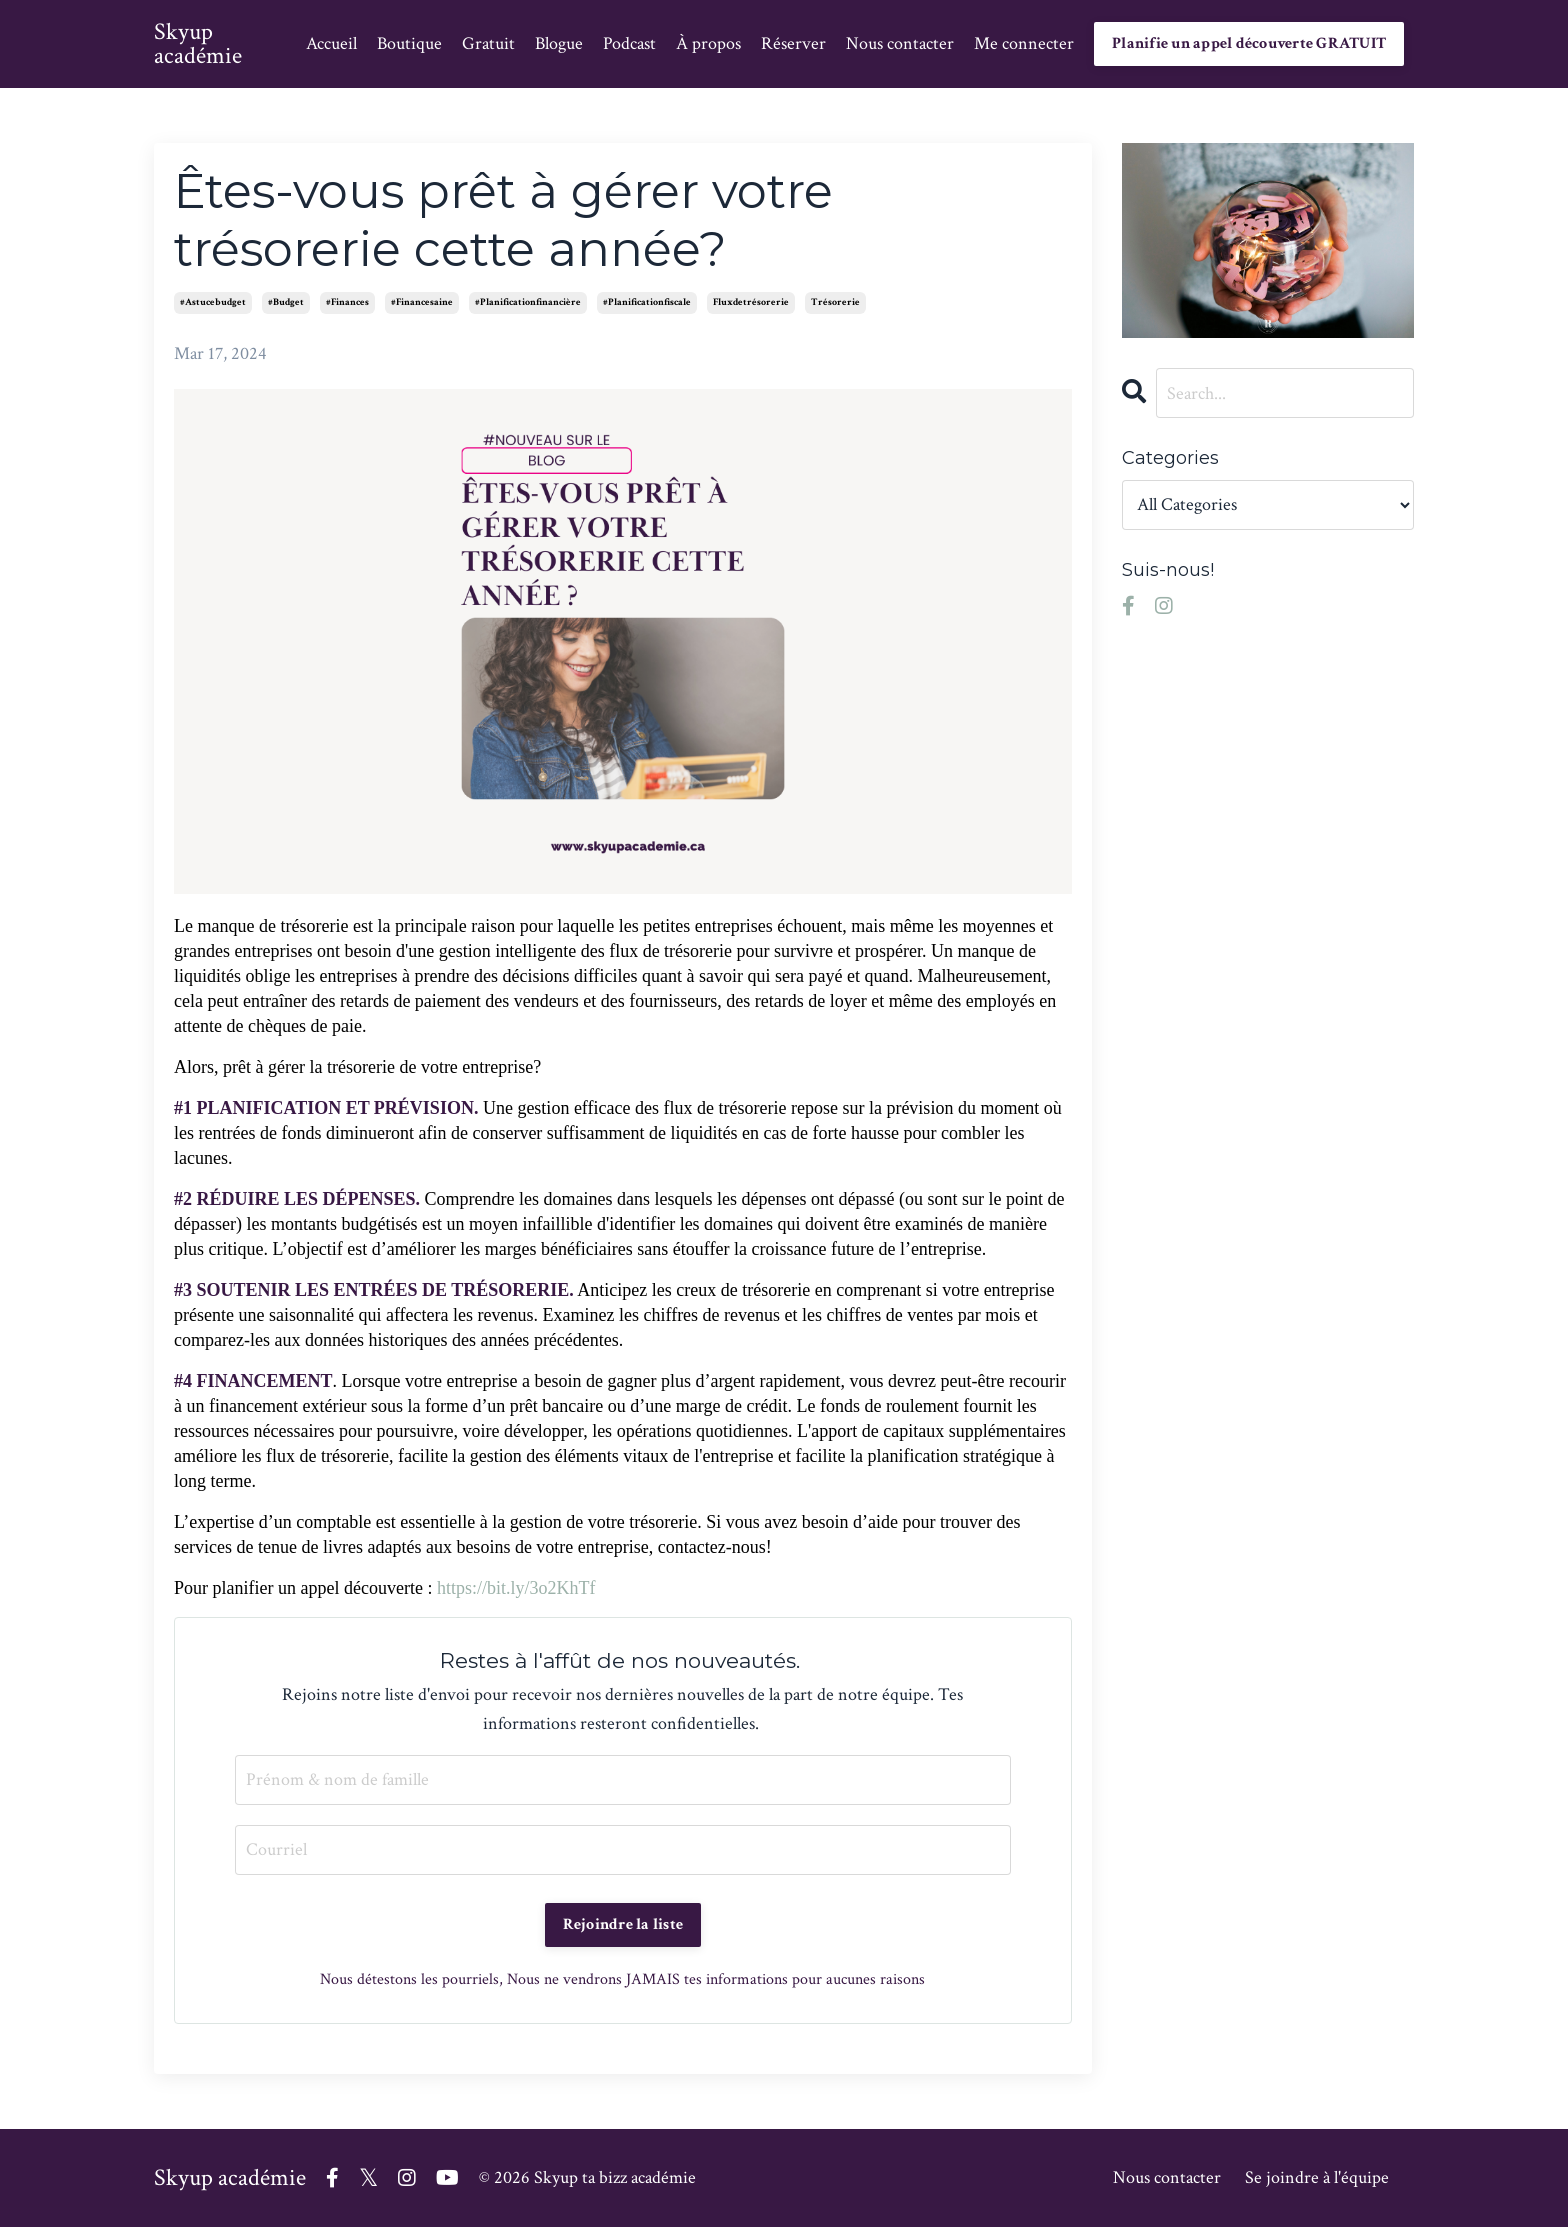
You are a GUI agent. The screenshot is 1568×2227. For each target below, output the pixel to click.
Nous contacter (900, 43)
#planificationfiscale (647, 302)
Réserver (793, 43)
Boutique (409, 43)
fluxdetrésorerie (751, 302)
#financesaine (422, 302)
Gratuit (488, 43)
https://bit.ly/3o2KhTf (516, 1588)
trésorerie (835, 302)
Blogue (559, 43)
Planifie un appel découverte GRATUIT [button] (1249, 43)
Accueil (331, 43)
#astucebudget (213, 302)
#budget (286, 302)
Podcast (629, 43)
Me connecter (1024, 43)
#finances (347, 302)
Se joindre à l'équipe (1317, 2177)
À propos (708, 43)
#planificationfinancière (528, 302)
